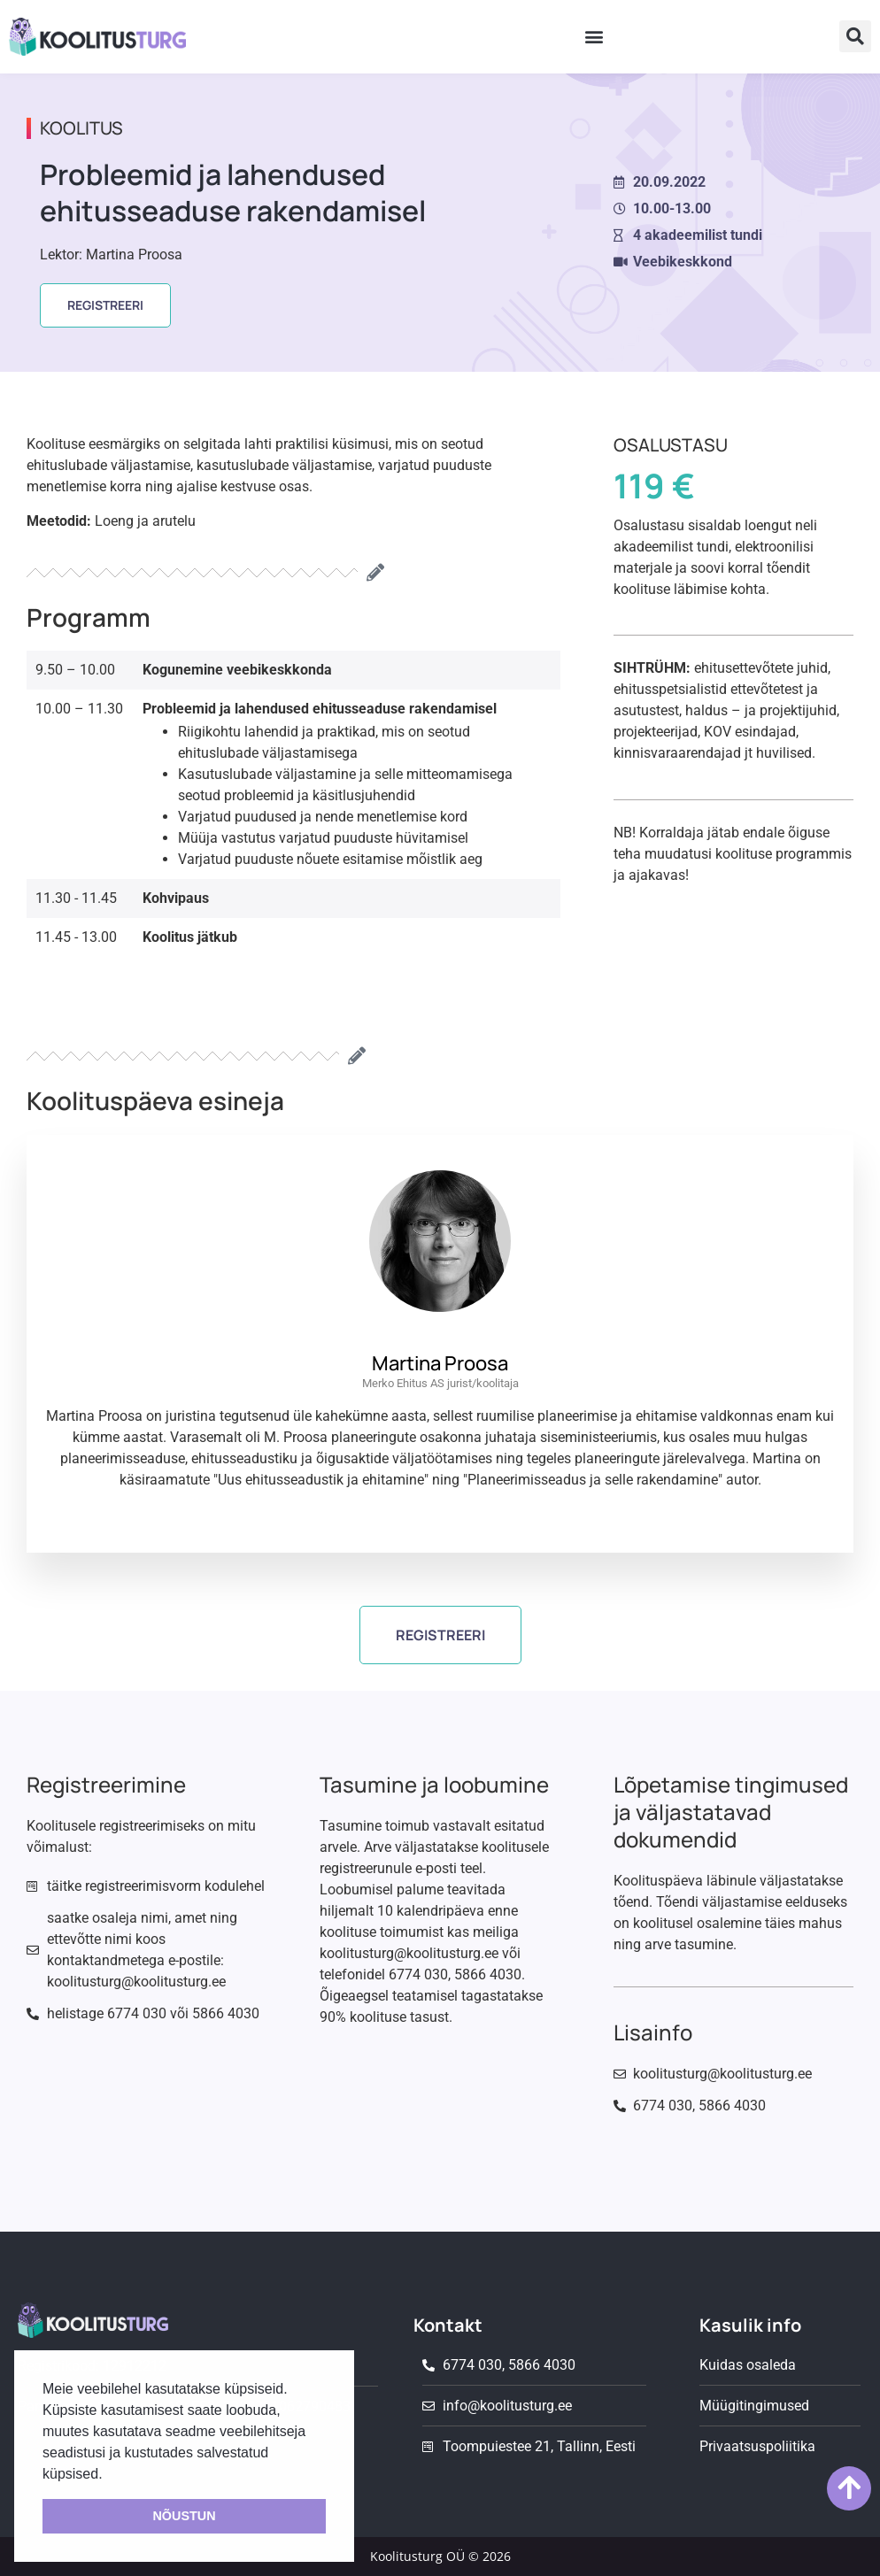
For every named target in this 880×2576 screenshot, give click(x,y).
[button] (593, 36)
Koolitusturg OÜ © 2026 (440, 2556)
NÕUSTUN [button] (183, 2516)
